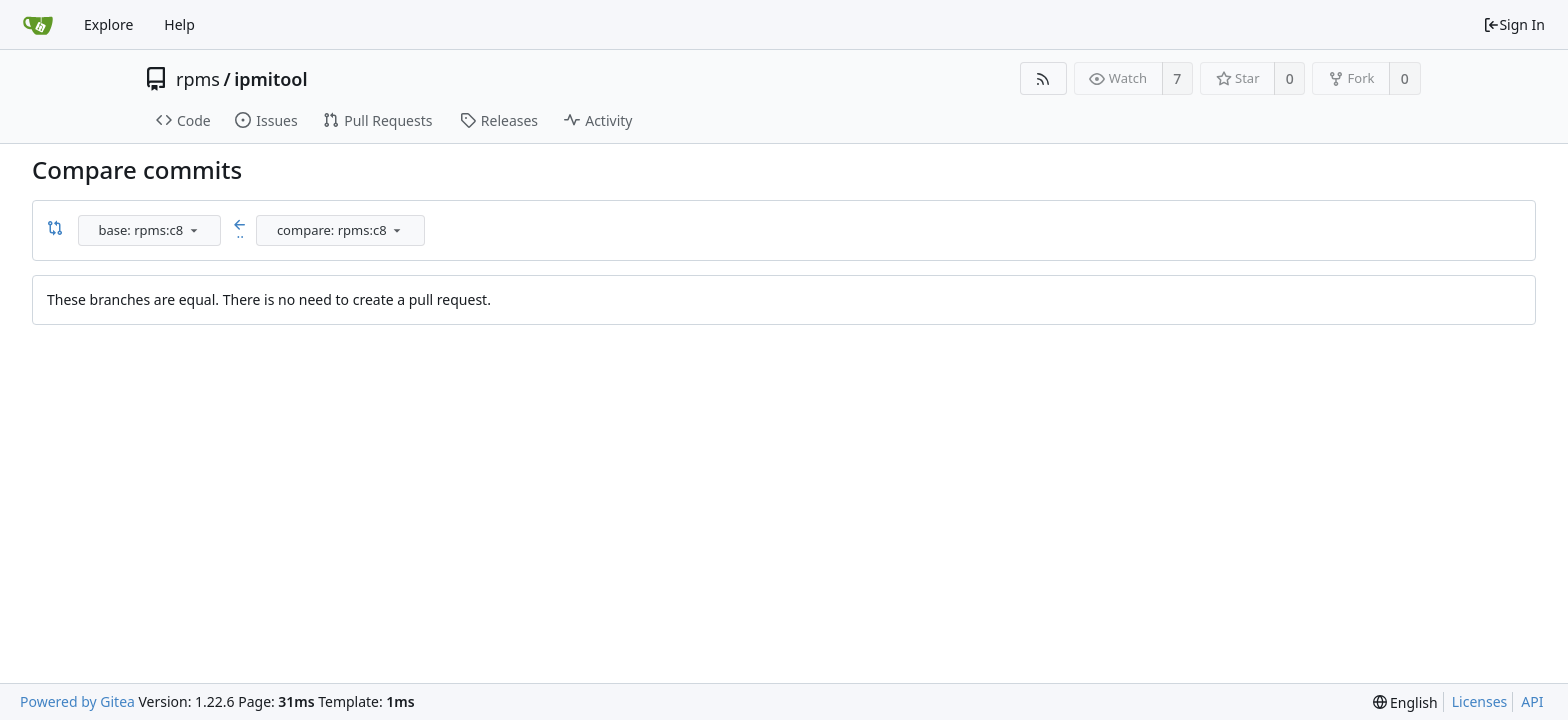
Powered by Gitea (77, 701)
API (1532, 701)
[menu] (194, 230)
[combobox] (151, 230)
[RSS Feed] (1043, 78)
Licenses (1480, 701)
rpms (198, 79)
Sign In (1514, 24)
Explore (108, 24)
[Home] (38, 25)
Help (179, 24)
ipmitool (270, 79)
